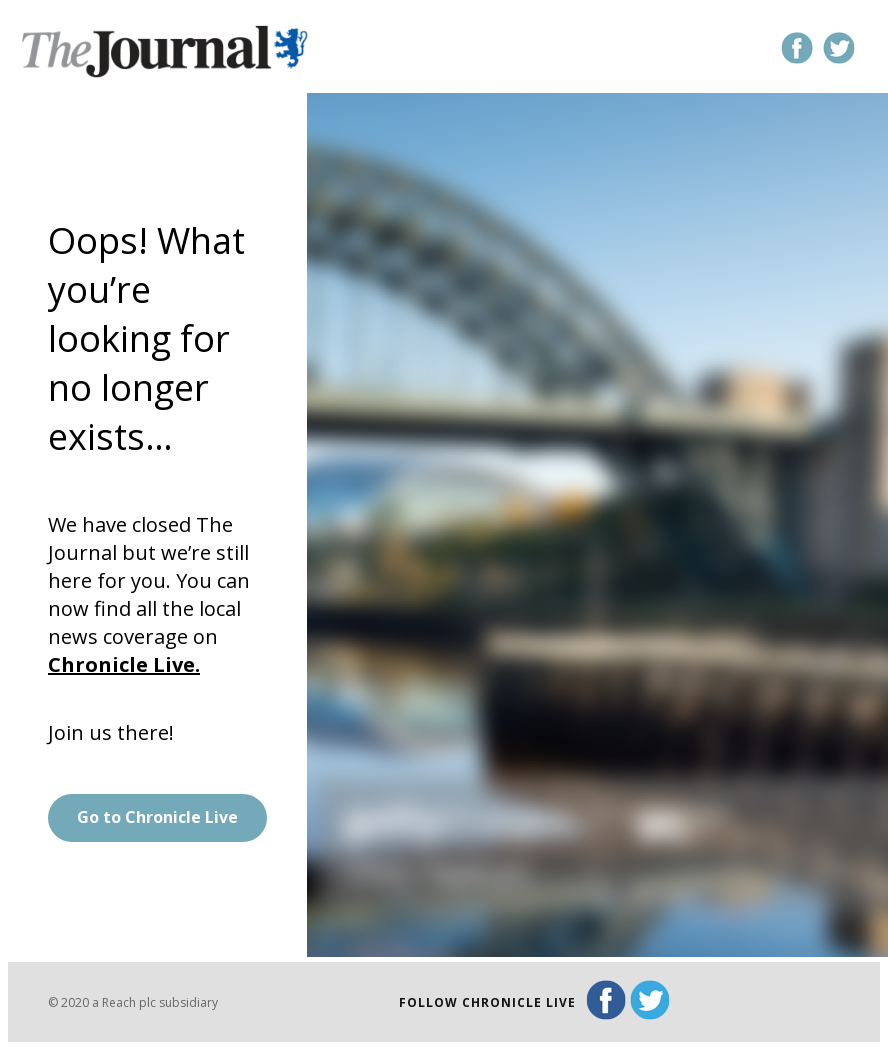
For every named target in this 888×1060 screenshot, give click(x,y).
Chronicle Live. (124, 664)
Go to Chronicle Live (157, 817)
